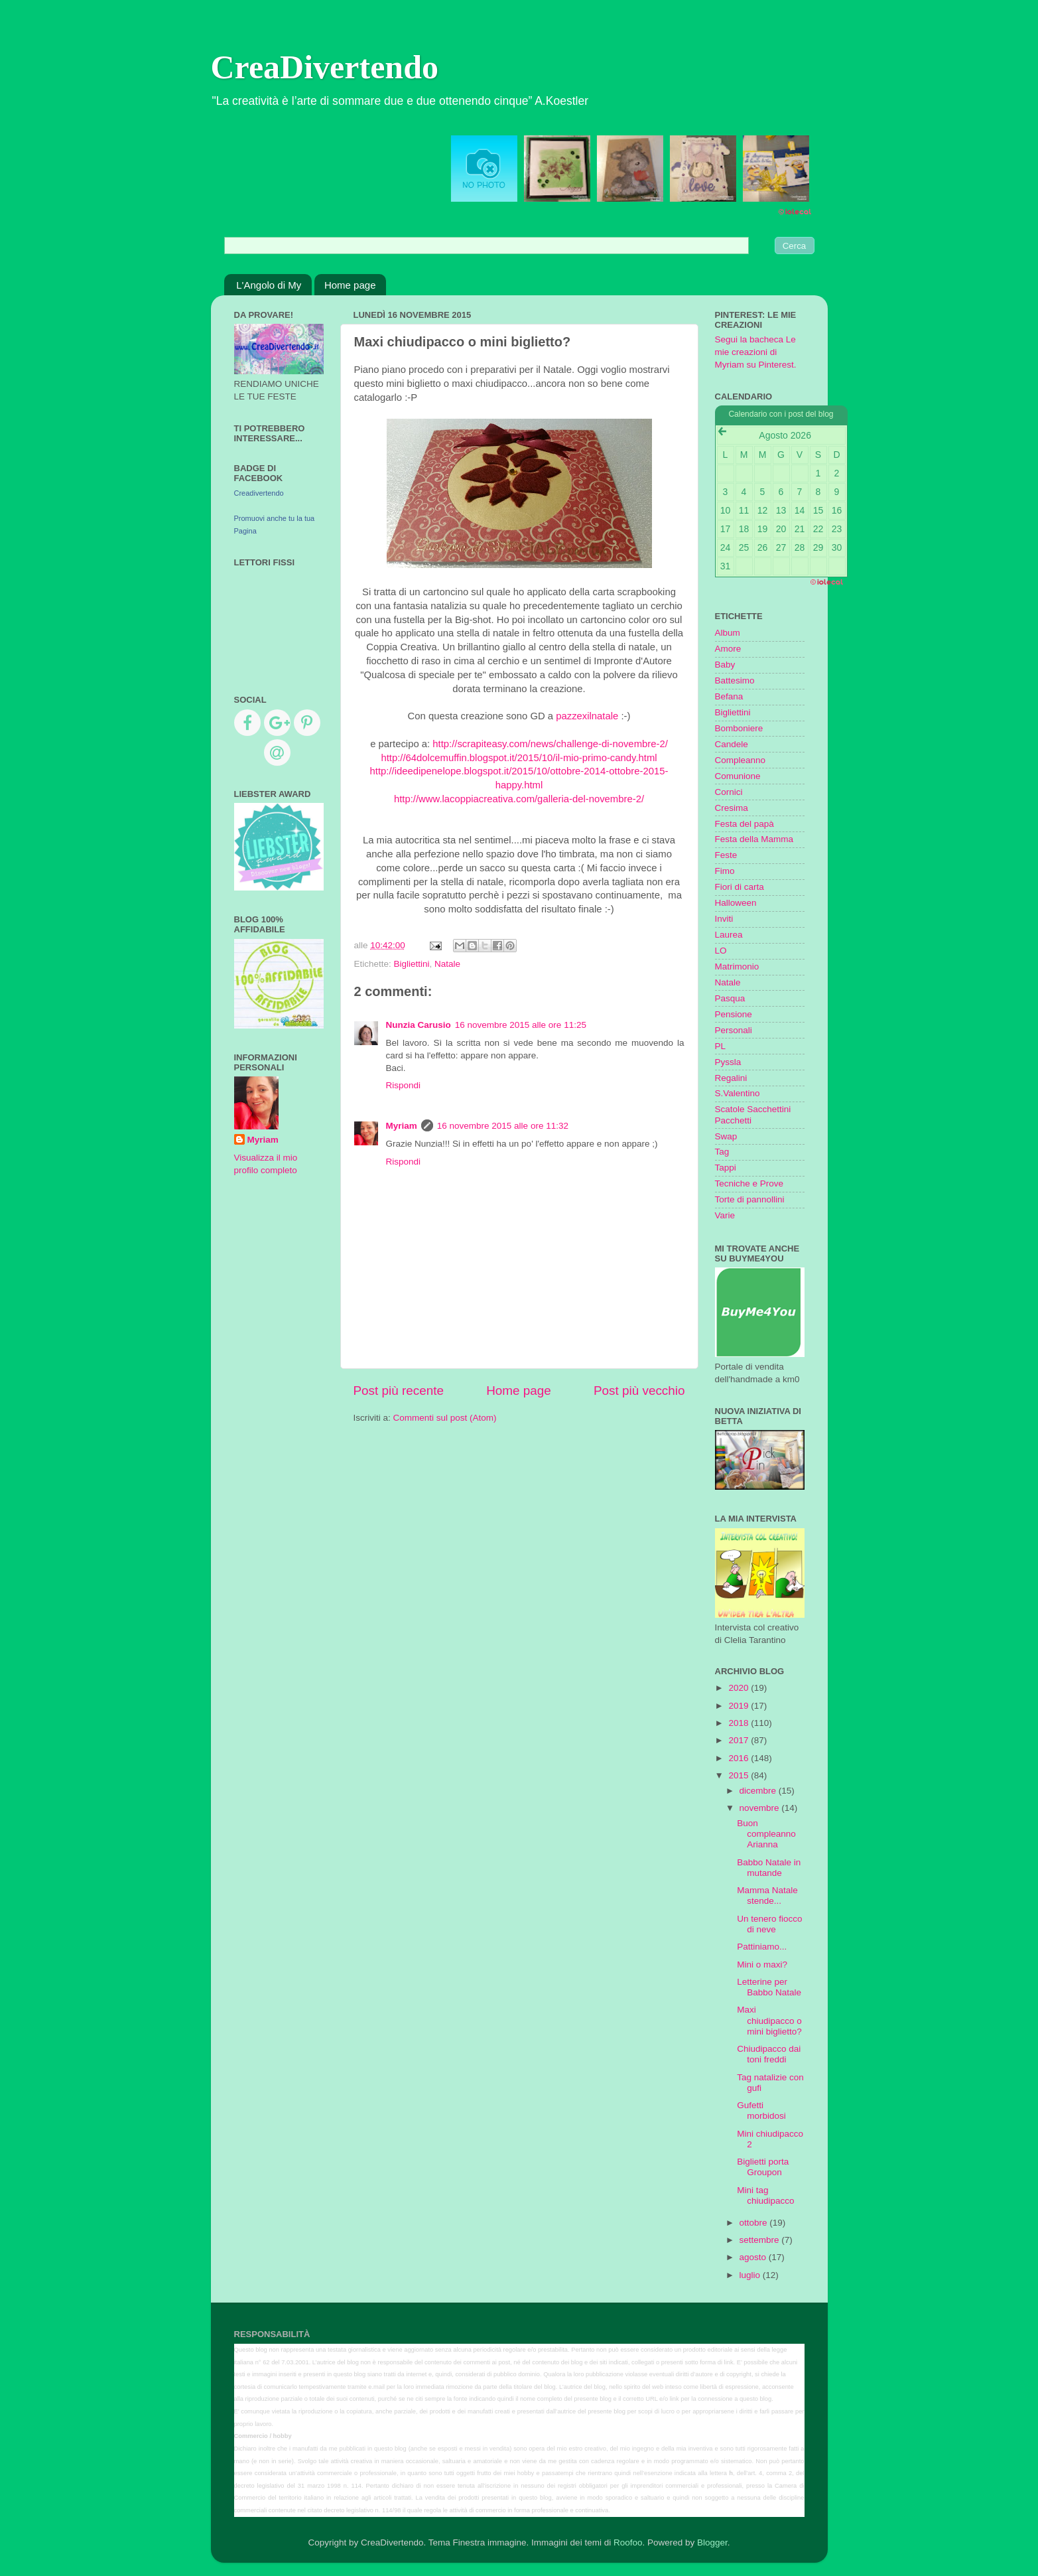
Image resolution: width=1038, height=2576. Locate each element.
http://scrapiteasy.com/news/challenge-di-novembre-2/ (550, 744)
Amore (728, 649)
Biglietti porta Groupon (763, 2167)
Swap (726, 1136)
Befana (729, 696)
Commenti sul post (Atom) (445, 1418)
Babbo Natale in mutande (769, 1867)
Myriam (401, 1126)
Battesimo (735, 680)
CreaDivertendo (324, 67)
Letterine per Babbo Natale (769, 1987)
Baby (725, 665)
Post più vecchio (639, 1390)
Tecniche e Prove (749, 1183)
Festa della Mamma (754, 839)
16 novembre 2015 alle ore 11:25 (520, 1025)
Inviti (724, 919)
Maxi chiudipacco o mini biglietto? (769, 2020)
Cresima (731, 808)
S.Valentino (737, 1093)
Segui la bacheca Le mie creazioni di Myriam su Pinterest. (756, 352)
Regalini (731, 1078)
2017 (739, 1740)
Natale (447, 964)
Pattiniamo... (762, 1947)
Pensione (733, 1014)
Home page (350, 285)
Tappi (725, 1168)
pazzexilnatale (587, 716)
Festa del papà (744, 824)
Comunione (738, 776)
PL (720, 1046)
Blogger (712, 2542)
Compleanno (740, 760)
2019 (739, 1706)
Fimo (725, 871)
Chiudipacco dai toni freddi (769, 2054)
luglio (751, 2275)
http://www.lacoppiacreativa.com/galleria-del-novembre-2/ (519, 799)
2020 (739, 1688)
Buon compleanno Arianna (766, 1833)
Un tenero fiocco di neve (769, 1924)
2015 (739, 1775)
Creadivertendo (259, 493)
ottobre (755, 2223)
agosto (754, 2257)
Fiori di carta (739, 887)
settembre (761, 2240)
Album (727, 633)
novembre (761, 1808)
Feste (726, 855)
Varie (725, 1215)
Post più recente (399, 1390)
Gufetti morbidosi (761, 2110)
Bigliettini (412, 964)
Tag (722, 1152)
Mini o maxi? (762, 1964)
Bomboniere (739, 728)
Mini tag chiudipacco (765, 2195)
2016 (739, 1758)
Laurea (729, 935)
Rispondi (403, 1085)
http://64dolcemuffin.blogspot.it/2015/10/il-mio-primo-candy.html (519, 757)
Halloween (736, 903)
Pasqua (730, 998)
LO (721, 951)
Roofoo (628, 2542)
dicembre (759, 1791)
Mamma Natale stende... (767, 1895)
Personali (733, 1030)
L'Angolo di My (268, 285)
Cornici (729, 792)
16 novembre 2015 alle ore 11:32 (502, 1126)
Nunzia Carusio (418, 1025)
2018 (739, 1723)
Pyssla (728, 1062)
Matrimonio (737, 966)
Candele (731, 744)
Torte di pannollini (750, 1199)
